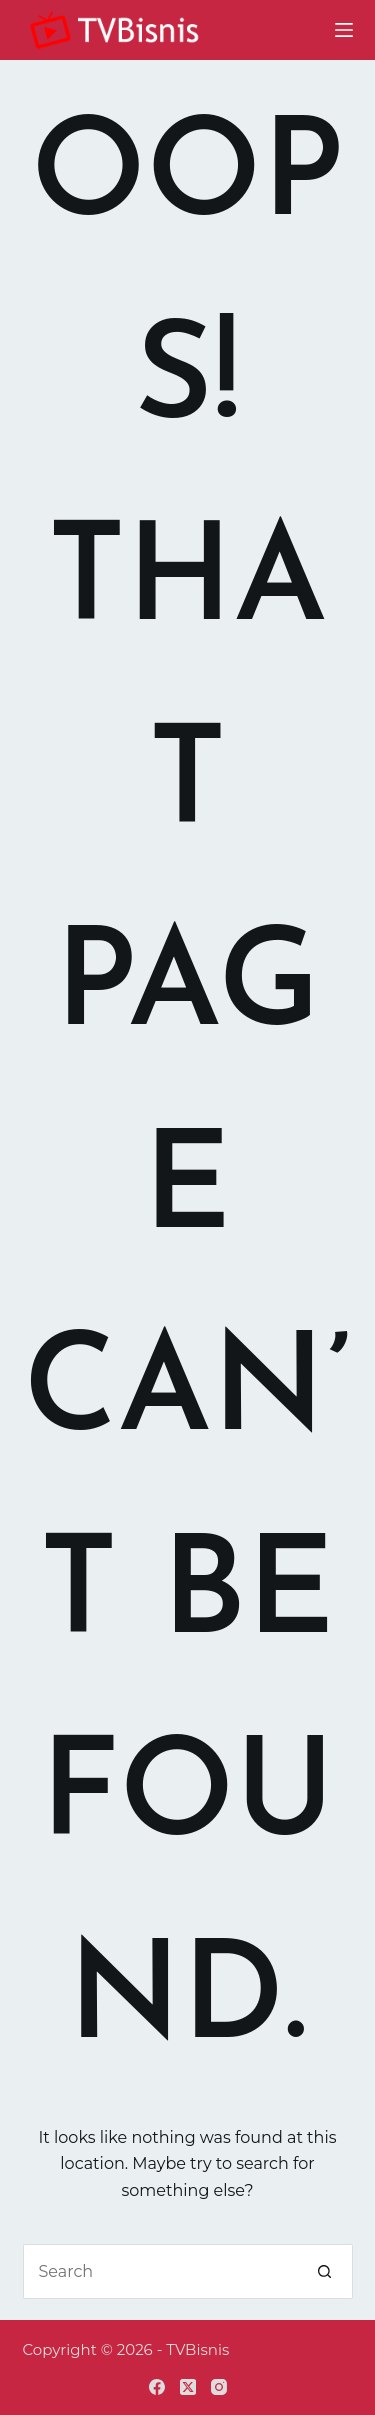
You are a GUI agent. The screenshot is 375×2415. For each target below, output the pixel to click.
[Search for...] (160, 2271)
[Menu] (344, 30)
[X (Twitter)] (188, 2387)
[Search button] (325, 2271)
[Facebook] (157, 2387)
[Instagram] (219, 2387)
